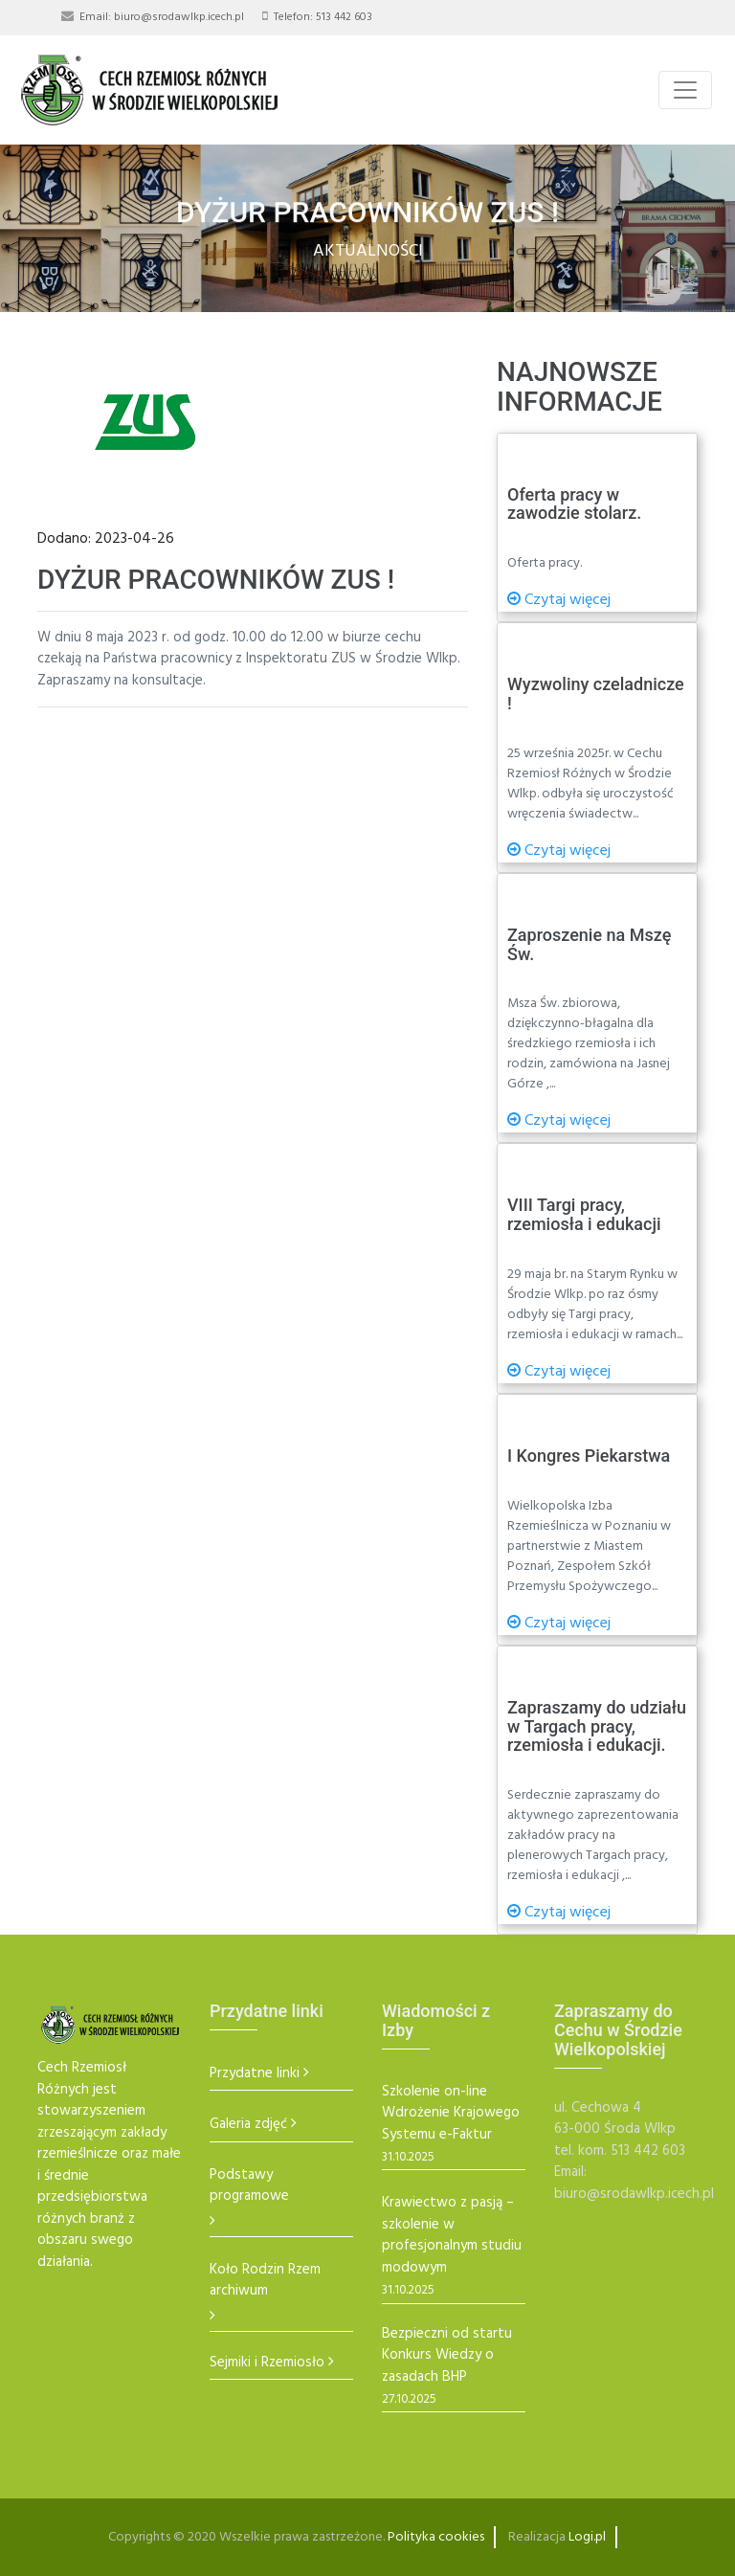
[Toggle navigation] (685, 90)
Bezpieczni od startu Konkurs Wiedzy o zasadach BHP (447, 2355)
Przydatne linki (255, 2074)
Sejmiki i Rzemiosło (267, 2363)
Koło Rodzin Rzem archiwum (265, 2280)
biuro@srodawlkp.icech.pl (179, 17)
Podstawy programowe (249, 2185)
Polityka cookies (436, 2537)
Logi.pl (587, 2537)
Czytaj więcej (559, 600)
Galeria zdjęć (248, 2125)
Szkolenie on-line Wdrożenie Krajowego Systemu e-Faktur (451, 2113)
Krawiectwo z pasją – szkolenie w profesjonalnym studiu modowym (452, 2235)
